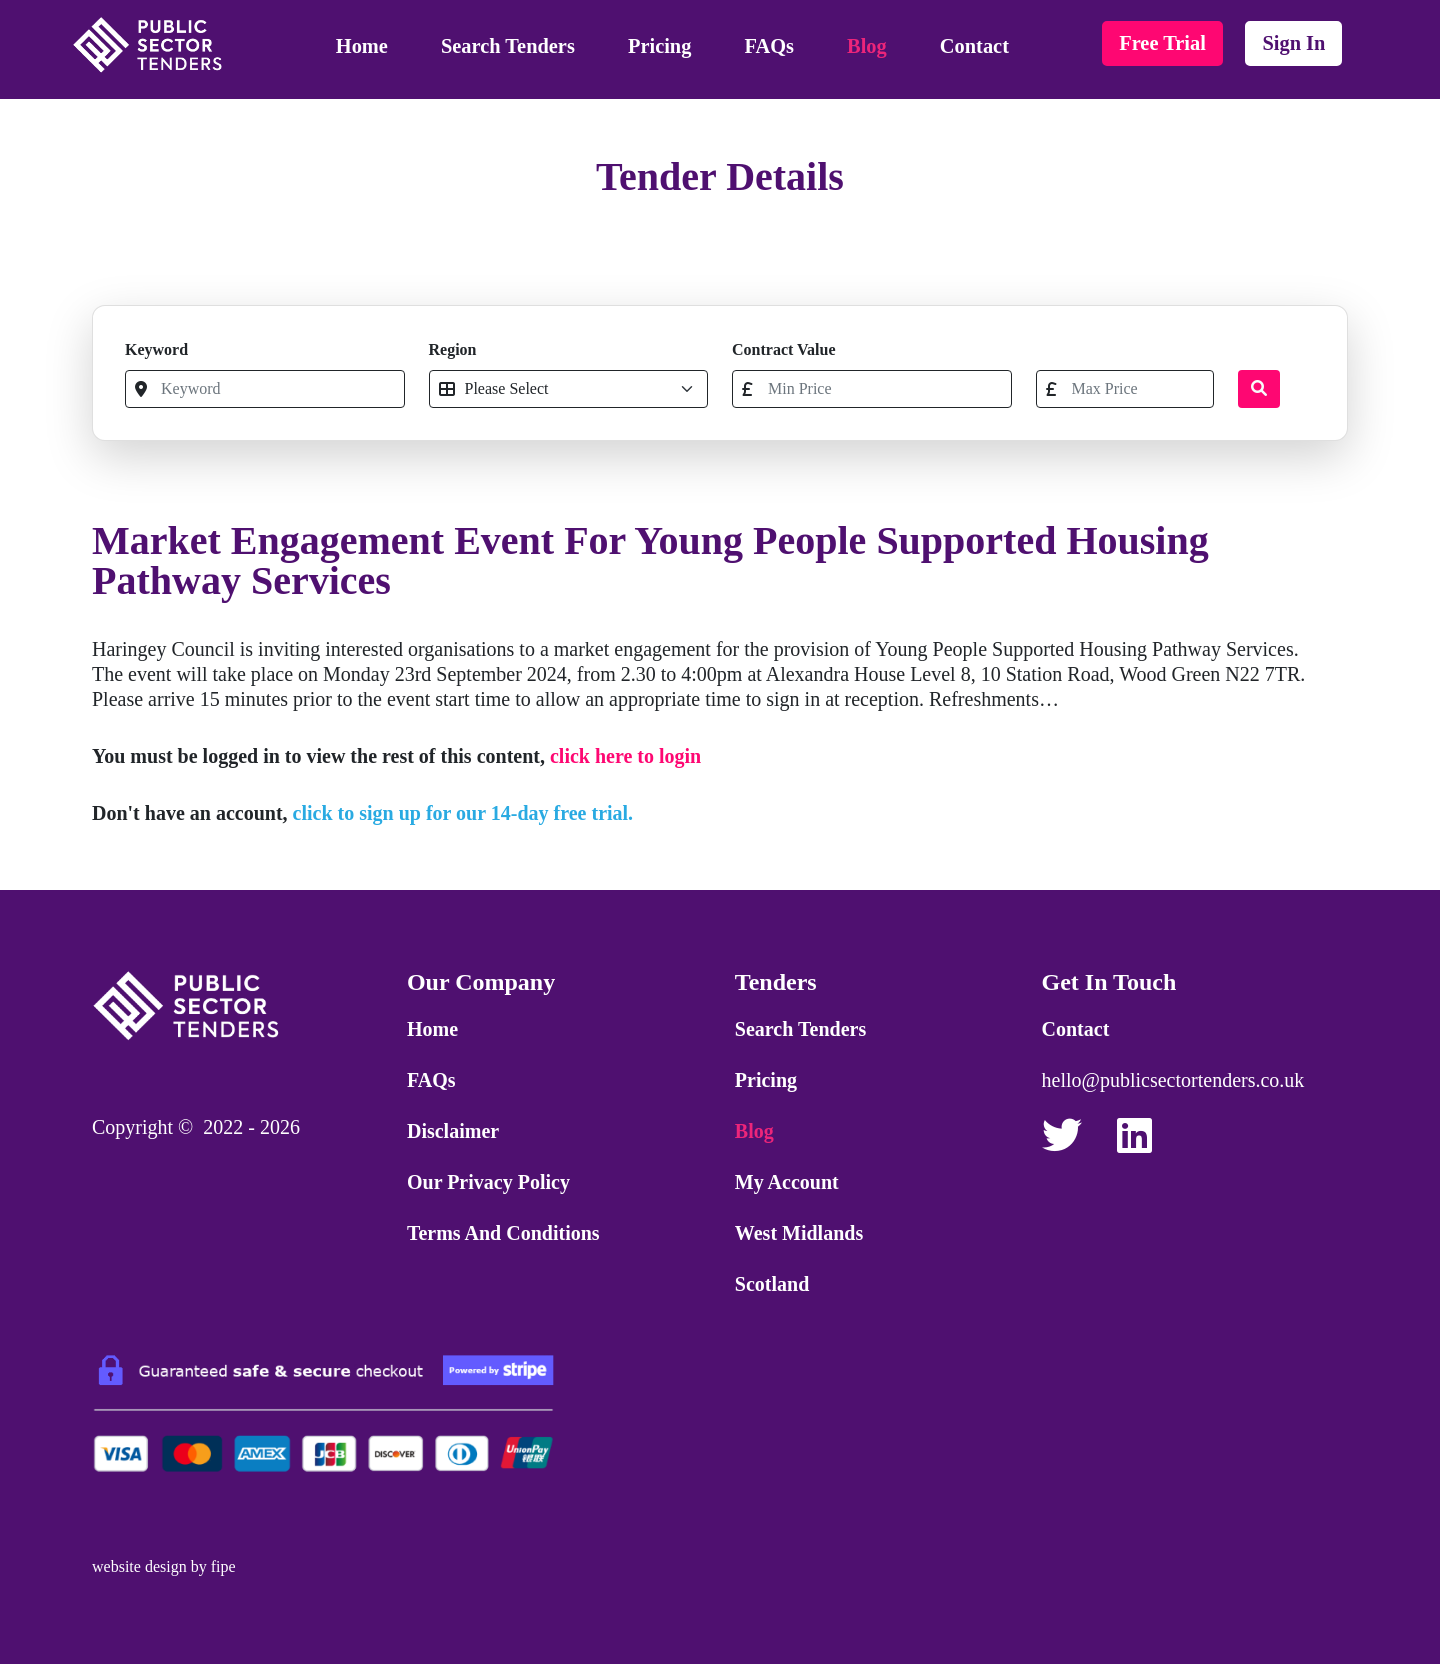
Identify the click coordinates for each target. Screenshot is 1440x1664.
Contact (974, 46)
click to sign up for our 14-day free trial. (463, 813)
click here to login (625, 756)
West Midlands (799, 1233)
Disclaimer (453, 1131)
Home (362, 46)
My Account (787, 1182)
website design (139, 1566)
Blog (867, 46)
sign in (1293, 43)
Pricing (659, 46)
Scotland (772, 1284)
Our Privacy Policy (488, 1182)
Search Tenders (508, 46)
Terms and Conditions (503, 1233)
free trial (1162, 43)
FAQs (769, 46)
